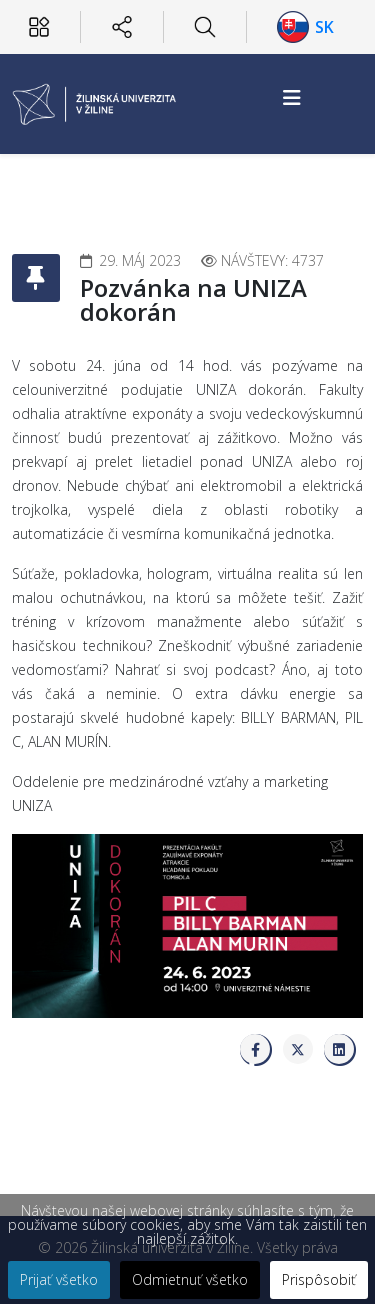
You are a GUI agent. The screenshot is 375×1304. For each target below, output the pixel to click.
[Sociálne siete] (122, 27)
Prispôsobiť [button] (319, 1279)
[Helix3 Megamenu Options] (292, 97)
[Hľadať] (205, 27)
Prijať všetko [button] (59, 1279)
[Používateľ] (39, 27)
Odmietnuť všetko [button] (190, 1279)
